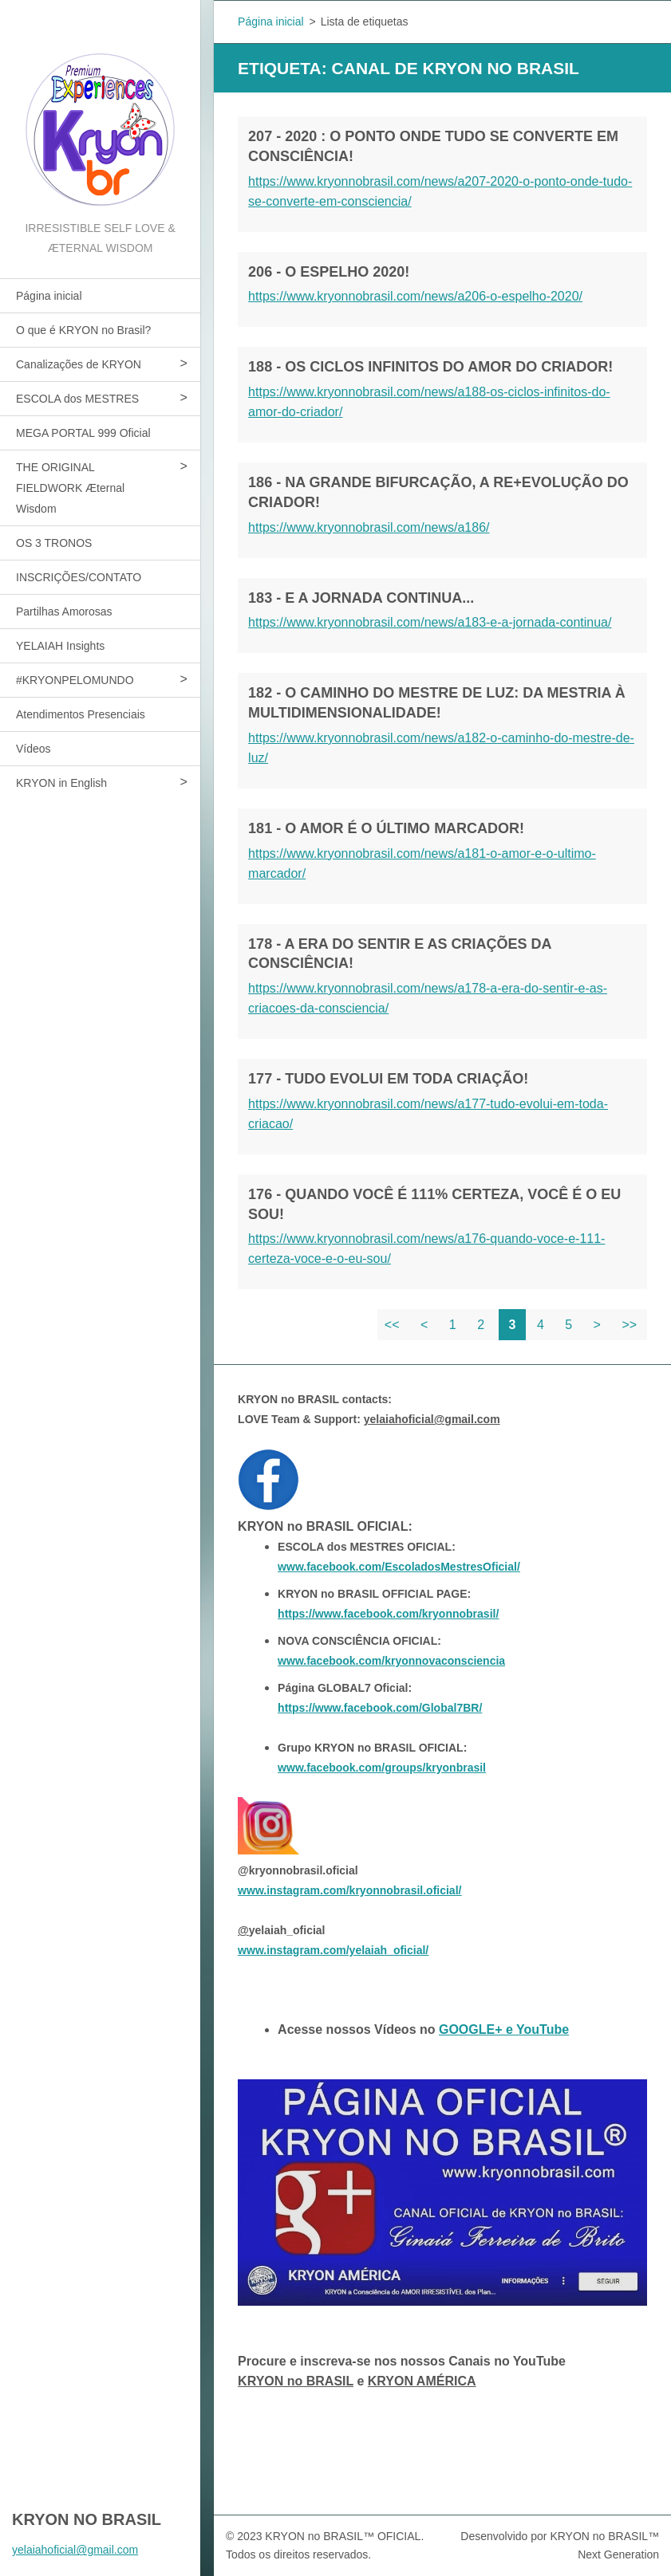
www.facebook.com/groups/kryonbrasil (382, 1767)
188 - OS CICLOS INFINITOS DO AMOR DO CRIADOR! (430, 367)
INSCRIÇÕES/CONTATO (78, 577)
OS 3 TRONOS (54, 543)
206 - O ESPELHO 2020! (328, 272)
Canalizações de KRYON (78, 364)
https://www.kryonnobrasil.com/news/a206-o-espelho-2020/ (415, 296)
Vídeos (33, 748)
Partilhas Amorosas (64, 611)
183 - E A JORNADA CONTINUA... (361, 598)
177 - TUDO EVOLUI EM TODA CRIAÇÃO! (388, 1079)
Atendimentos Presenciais (80, 714)
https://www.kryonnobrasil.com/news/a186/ (368, 527)
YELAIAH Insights (60, 645)
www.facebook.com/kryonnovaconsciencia (391, 1660)
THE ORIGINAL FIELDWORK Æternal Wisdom (70, 488)
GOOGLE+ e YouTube (504, 2029)
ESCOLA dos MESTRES (77, 398)
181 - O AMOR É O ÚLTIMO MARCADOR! (386, 828)
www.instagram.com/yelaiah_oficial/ (333, 1950)
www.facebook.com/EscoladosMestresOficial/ (399, 1566)
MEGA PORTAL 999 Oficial (83, 433)
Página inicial (49, 295)
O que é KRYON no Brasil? (83, 330)
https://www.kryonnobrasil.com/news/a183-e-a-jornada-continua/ (429, 622)
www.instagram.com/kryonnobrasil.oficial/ (349, 1890)
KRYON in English (61, 783)
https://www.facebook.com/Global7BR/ (380, 1707)
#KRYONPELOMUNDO (75, 680)
